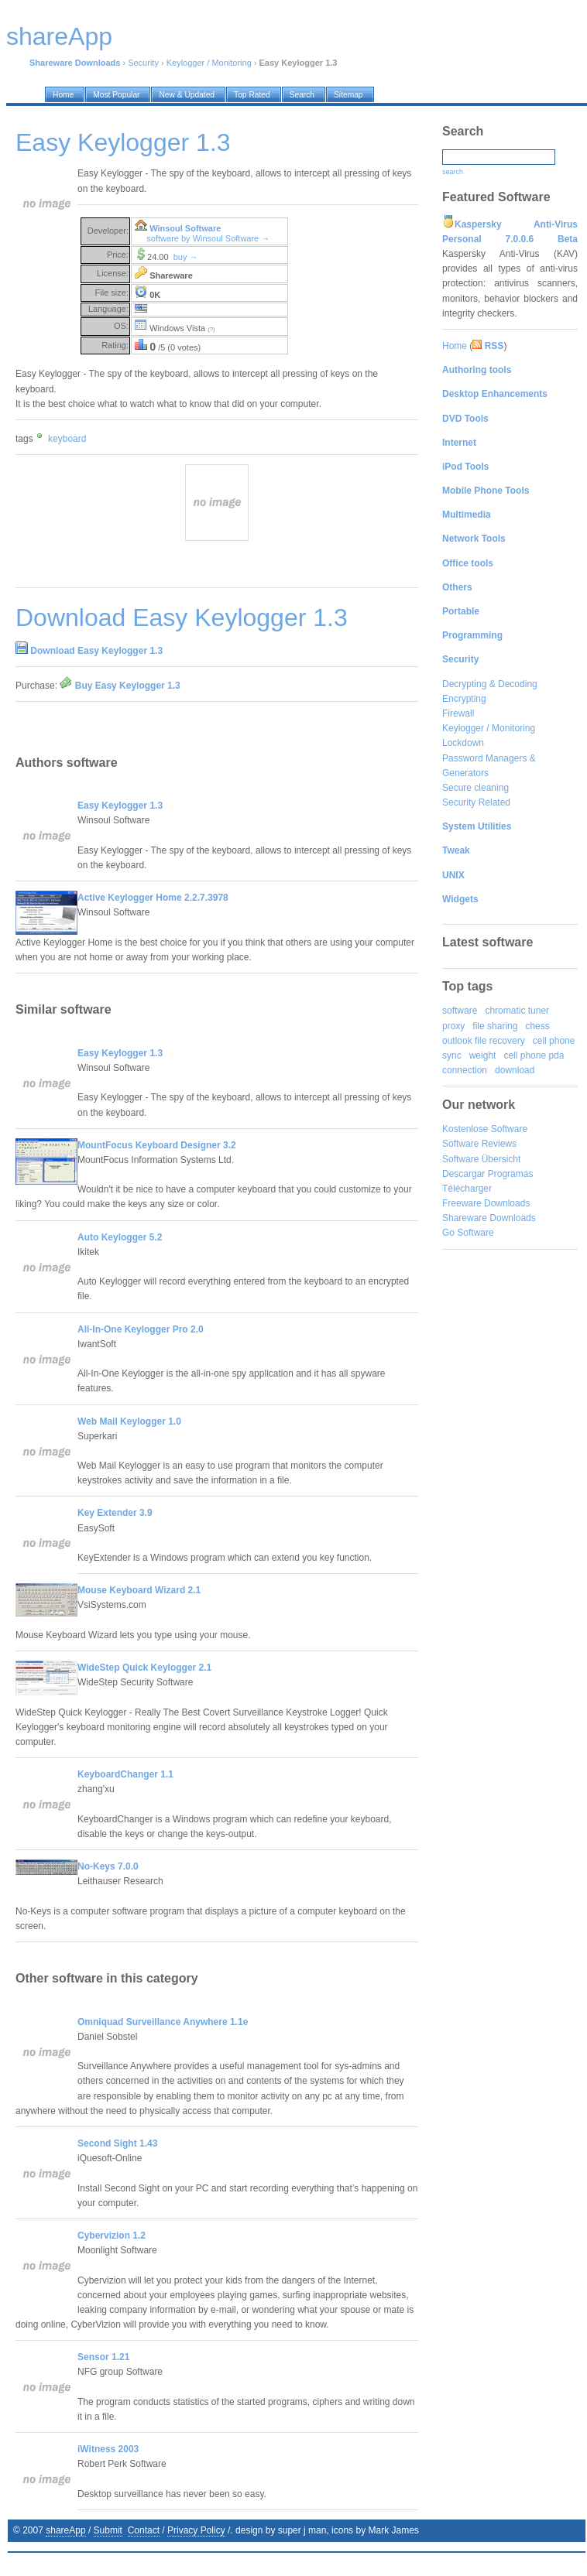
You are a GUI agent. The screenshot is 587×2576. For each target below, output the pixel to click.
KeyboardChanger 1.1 (125, 1774)
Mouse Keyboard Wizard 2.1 (139, 1590)
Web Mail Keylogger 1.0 (129, 1421)
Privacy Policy (196, 2530)
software (459, 1010)
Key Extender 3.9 (115, 1512)
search (452, 172)
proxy (453, 1026)
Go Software (468, 1232)
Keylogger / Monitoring (209, 62)
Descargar (463, 1173)
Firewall (458, 713)
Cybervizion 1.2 (111, 2235)
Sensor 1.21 (103, 2357)
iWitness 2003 (108, 2449)
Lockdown (463, 742)
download (514, 1070)
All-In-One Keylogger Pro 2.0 (140, 1329)
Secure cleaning (475, 787)
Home (454, 345)
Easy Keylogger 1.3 (120, 805)
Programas (511, 1173)
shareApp (65, 2530)
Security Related (476, 802)
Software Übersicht (481, 1159)
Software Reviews (479, 1143)
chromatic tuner (517, 1010)
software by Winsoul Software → (207, 238)
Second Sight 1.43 (117, 2143)
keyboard (67, 438)
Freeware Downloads (486, 1203)
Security (143, 62)
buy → (185, 257)
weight (482, 1055)
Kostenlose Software (484, 1129)
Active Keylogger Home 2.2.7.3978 (152, 897)
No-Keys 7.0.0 (108, 1866)
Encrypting (464, 698)
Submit (108, 2530)
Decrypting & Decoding (489, 684)
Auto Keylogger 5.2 (119, 1237)
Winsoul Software (185, 228)
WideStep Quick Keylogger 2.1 (144, 1667)
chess (537, 1026)
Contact (144, 2530)
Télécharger (467, 1188)
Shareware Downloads (489, 1218)
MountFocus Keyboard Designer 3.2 (156, 1145)
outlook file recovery (483, 1040)
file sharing (494, 1026)
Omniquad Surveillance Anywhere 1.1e (162, 2022)
